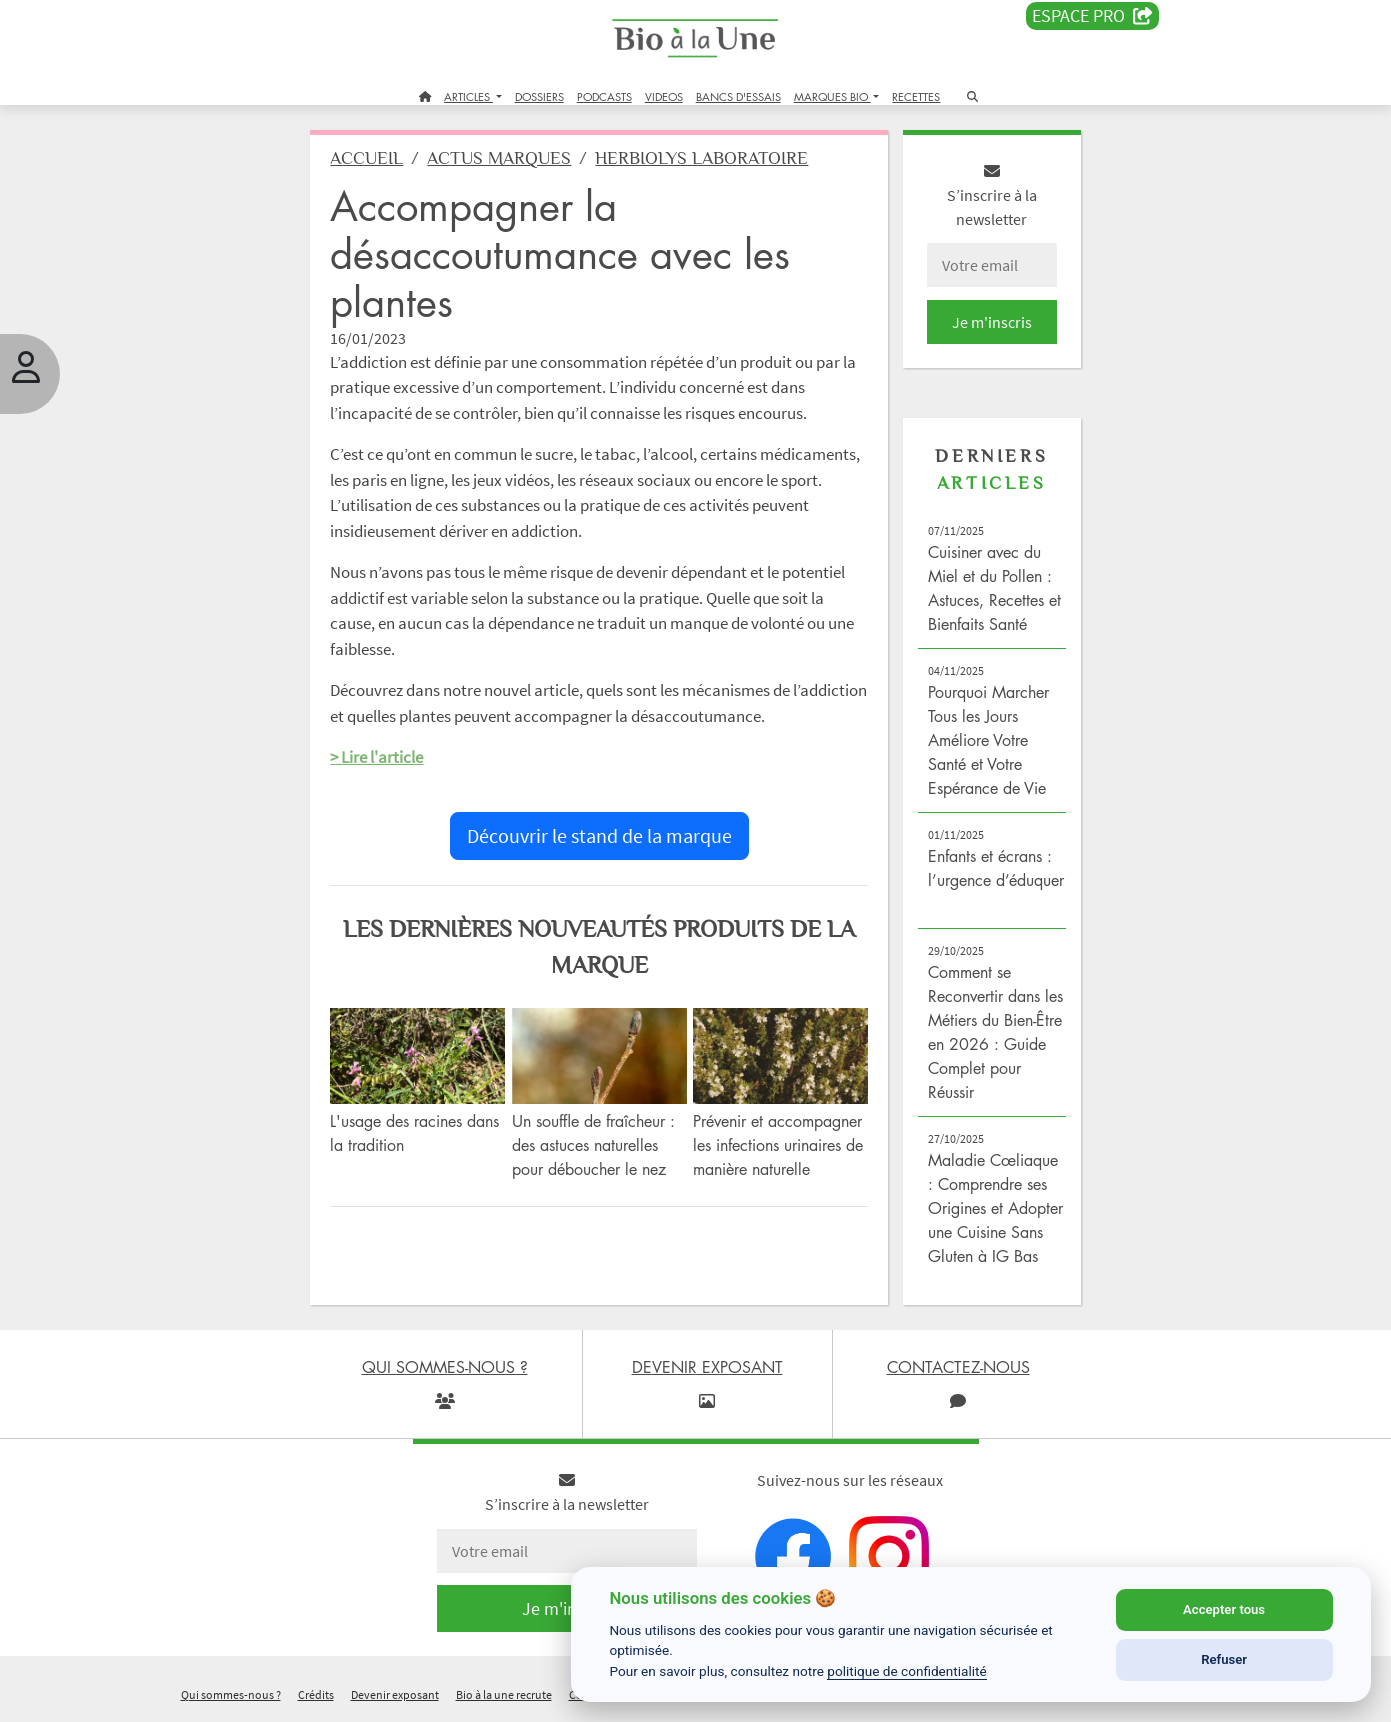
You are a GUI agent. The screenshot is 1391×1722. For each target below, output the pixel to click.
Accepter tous (1224, 1609)
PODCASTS (604, 96)
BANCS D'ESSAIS (738, 96)
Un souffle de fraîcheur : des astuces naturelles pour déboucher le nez (593, 1145)
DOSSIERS (539, 96)
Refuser (1224, 1659)
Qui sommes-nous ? (231, 1695)
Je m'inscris (992, 322)
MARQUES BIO (832, 96)
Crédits (316, 1695)
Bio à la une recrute (504, 1695)
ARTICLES (468, 96)
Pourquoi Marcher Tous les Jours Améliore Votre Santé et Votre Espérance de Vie (988, 740)
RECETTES (916, 96)
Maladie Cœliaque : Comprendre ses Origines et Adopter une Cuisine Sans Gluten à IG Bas (995, 1208)
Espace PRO (1092, 16)
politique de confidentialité (907, 1671)
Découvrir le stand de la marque (599, 835)
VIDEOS (664, 96)
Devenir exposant (395, 1695)
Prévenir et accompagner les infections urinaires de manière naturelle (779, 1145)
